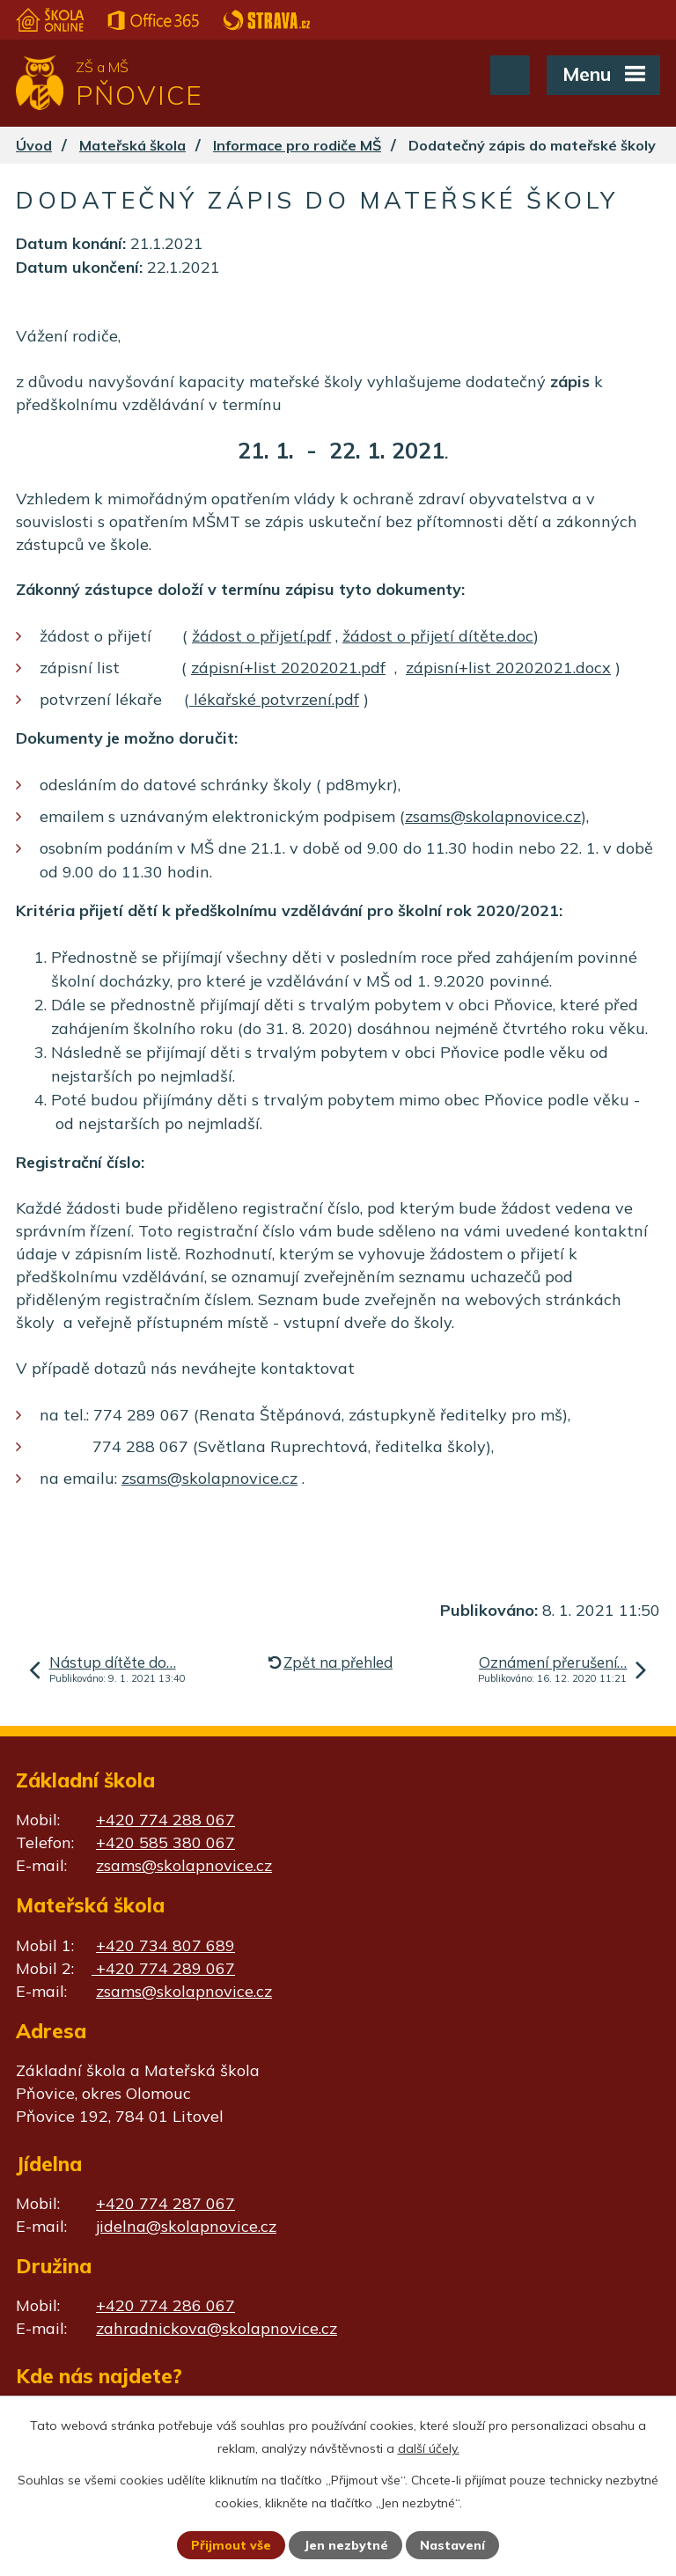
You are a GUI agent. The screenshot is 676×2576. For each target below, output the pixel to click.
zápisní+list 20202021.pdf (288, 667)
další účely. (428, 2448)
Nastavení (452, 2545)
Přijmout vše (231, 2545)
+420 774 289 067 (163, 1968)
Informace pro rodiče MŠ (297, 145)
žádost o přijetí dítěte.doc (437, 636)
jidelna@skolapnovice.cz (186, 2226)
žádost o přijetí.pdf (261, 636)
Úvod (34, 145)
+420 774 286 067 (165, 2305)
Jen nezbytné (346, 2545)
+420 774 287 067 (165, 2203)
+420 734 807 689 (165, 1945)
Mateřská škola (132, 145)
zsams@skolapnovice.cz (493, 816)
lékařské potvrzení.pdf (274, 699)
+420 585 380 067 (165, 1842)
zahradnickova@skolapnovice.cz (216, 2328)
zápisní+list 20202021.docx (508, 667)
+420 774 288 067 (165, 1819)
